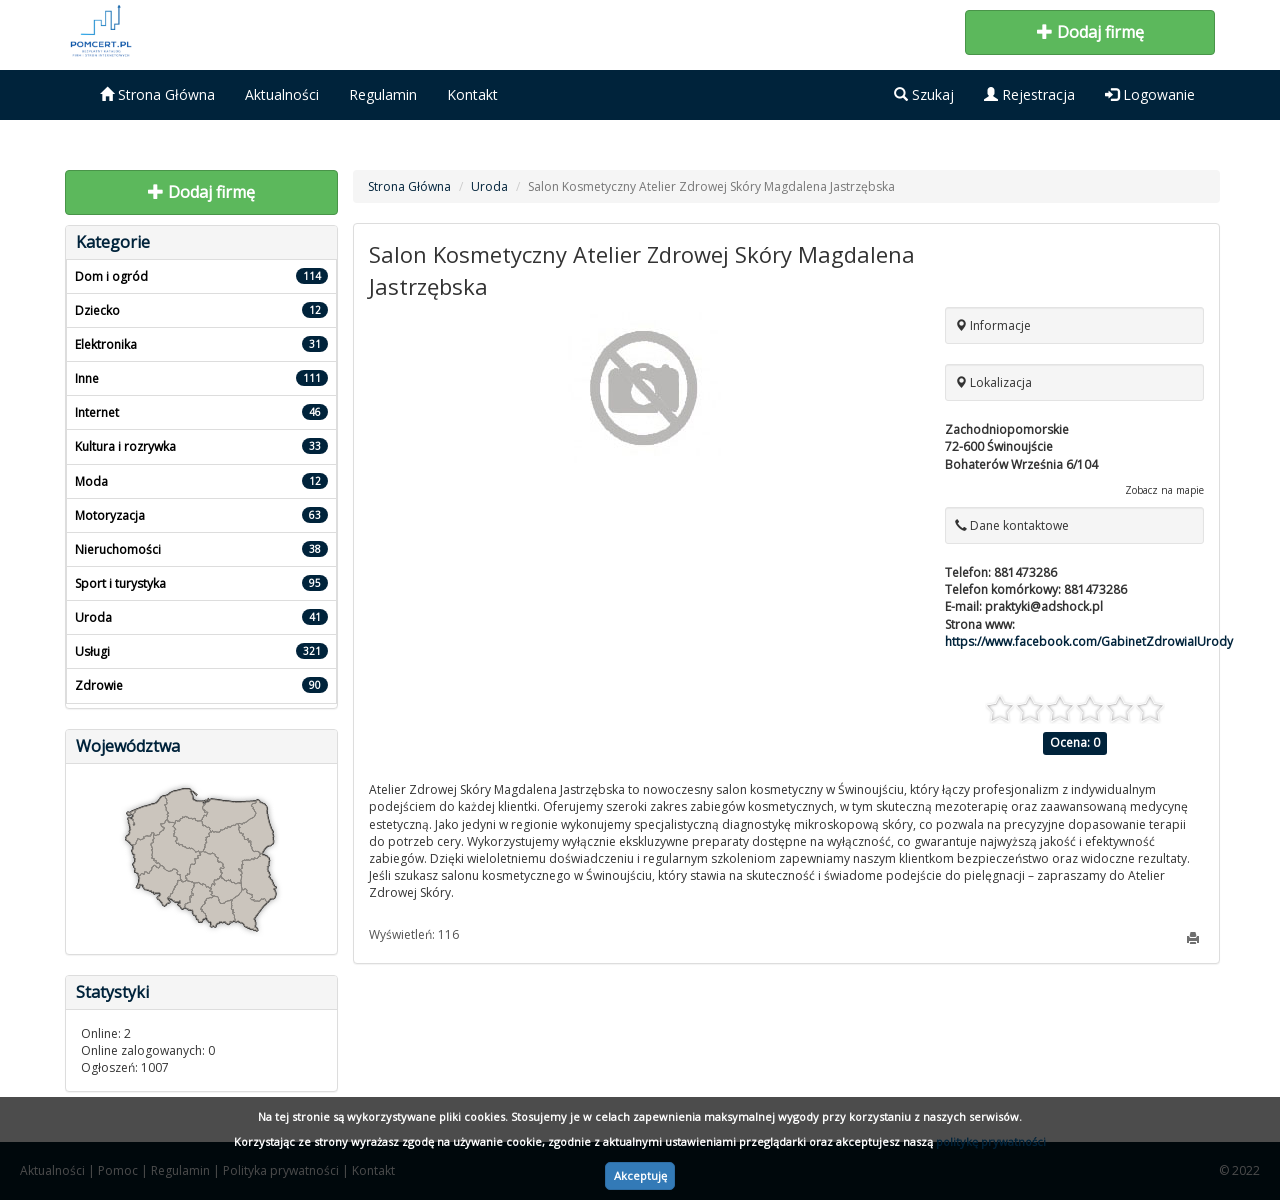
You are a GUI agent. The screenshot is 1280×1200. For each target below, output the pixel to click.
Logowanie (1150, 94)
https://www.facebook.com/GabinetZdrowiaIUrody (1089, 641)
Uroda (489, 186)
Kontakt (472, 94)
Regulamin (383, 94)
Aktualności (282, 94)
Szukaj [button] (924, 94)
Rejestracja (1029, 94)
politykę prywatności (991, 1141)
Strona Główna (157, 94)
